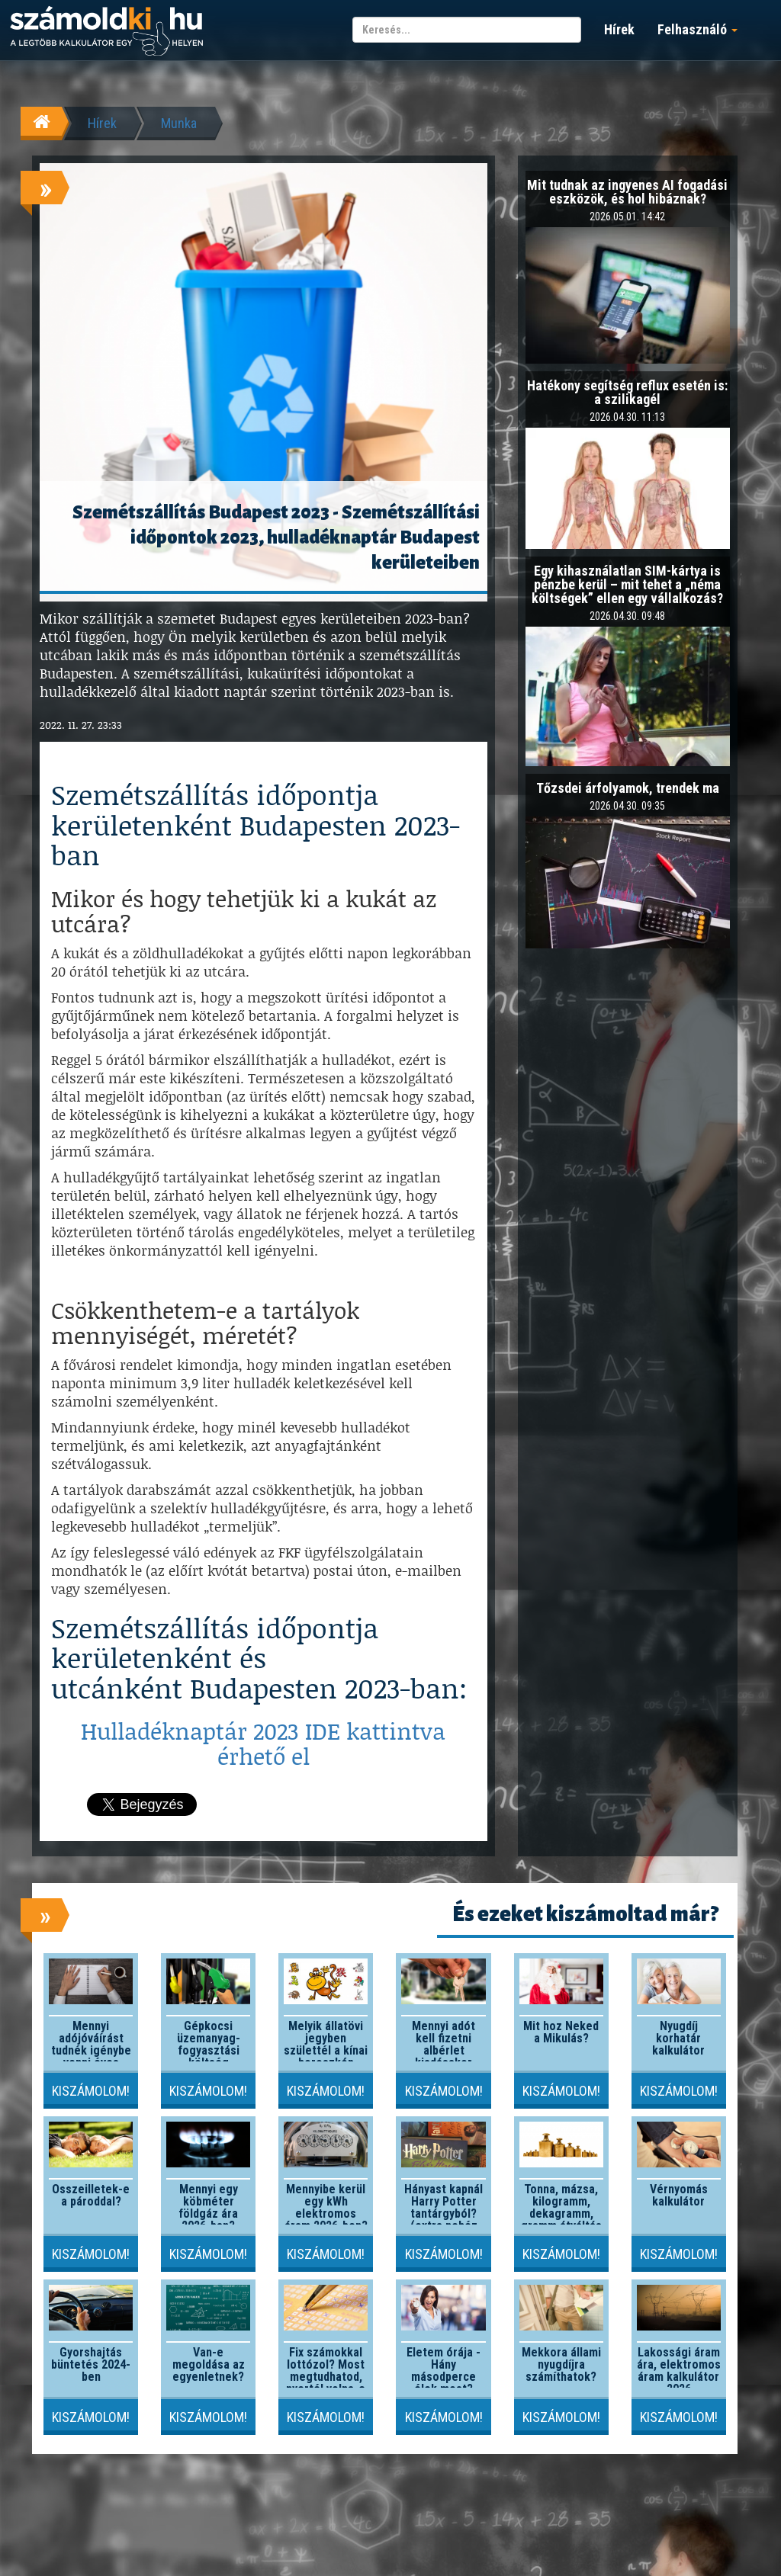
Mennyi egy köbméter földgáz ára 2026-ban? (208, 2207)
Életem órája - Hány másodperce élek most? (443, 2370)
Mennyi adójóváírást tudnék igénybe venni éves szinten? (91, 2050)
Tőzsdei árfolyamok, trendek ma (627, 788)
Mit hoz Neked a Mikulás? (561, 2032)
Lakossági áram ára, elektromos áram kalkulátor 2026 (679, 2370)
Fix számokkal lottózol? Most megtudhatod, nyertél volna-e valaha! (325, 2376)
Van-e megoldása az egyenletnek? (208, 2364)
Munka (179, 123)
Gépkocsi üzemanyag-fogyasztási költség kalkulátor (208, 2050)
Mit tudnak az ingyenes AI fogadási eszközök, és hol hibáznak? (627, 192)
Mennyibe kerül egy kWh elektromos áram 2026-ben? (326, 2207)
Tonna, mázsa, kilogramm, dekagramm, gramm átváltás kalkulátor (561, 2213)
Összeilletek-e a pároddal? (91, 2195)
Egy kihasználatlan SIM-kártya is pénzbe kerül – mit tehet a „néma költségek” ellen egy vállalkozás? (627, 584)
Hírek (619, 29)
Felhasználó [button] (697, 29)
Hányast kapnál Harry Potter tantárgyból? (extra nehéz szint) (443, 2213)
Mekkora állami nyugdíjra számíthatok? (561, 2364)
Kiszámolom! (91, 2091)
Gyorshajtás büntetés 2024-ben (90, 2364)
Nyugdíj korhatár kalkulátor (678, 2038)
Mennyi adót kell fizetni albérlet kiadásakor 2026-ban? (443, 2050)
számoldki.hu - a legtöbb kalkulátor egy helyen (106, 31)
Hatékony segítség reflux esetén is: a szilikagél (627, 392)
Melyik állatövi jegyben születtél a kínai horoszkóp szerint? (326, 2050)
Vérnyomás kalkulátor (679, 2195)
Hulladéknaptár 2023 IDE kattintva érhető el (263, 1743)
